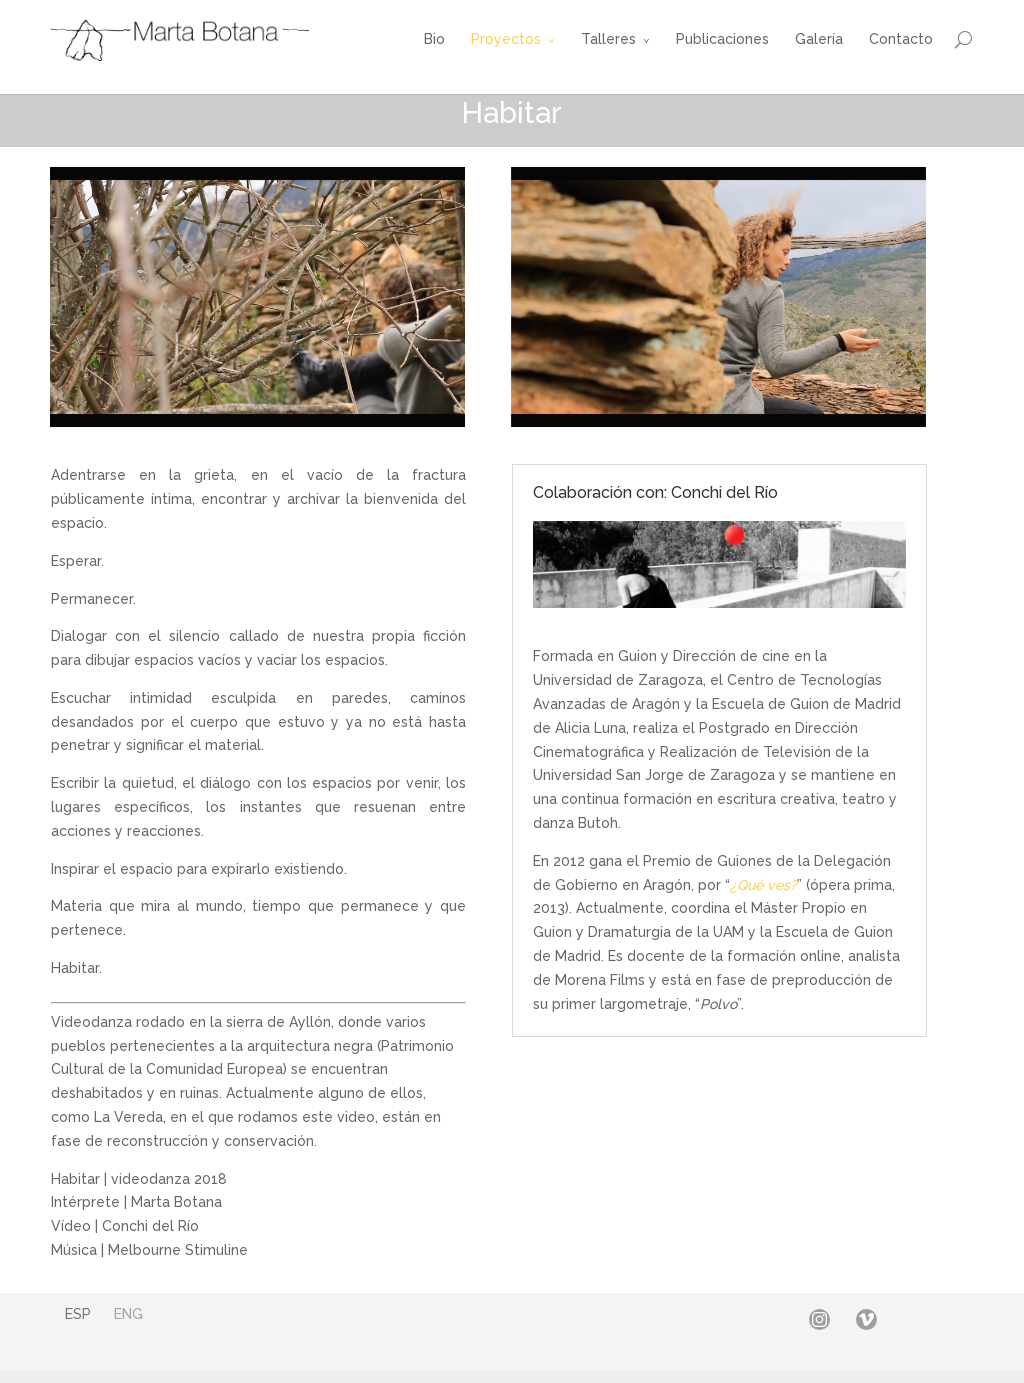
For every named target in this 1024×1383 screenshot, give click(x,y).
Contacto (901, 39)
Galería (819, 39)
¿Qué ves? (763, 885)
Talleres (608, 39)
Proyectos (506, 39)
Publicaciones (722, 39)
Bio (434, 39)
